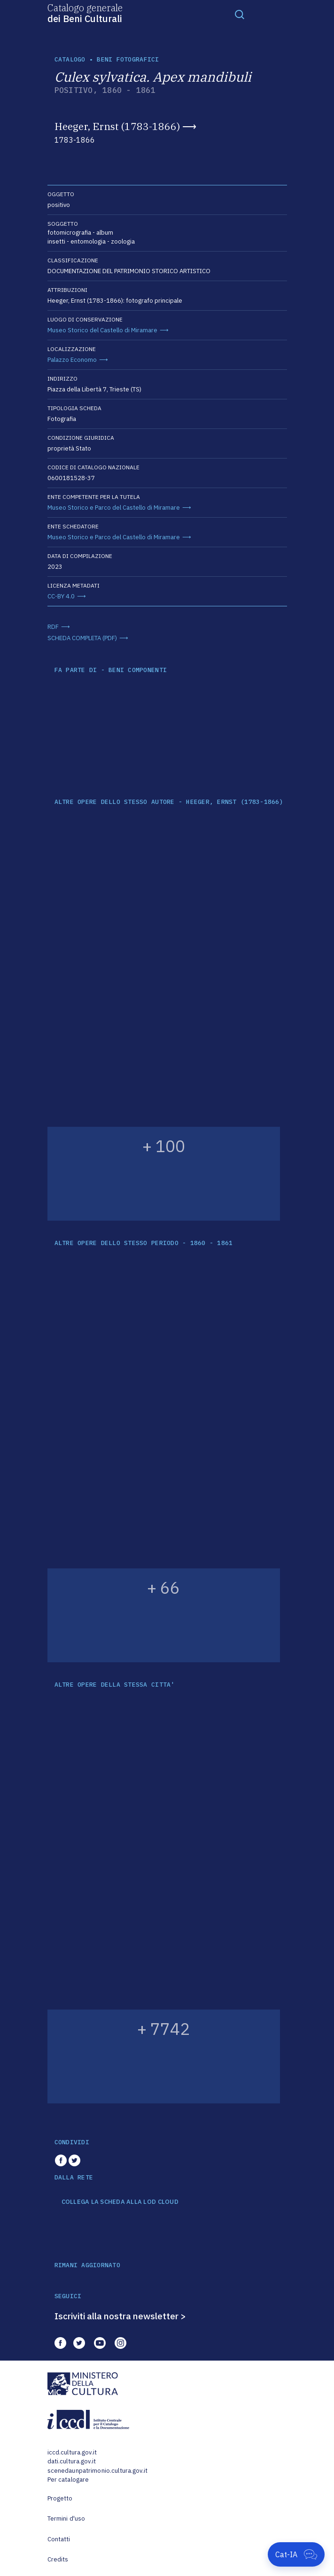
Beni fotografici (128, 59)
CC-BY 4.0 (61, 596)
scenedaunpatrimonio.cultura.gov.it (97, 2471)
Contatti (58, 2539)
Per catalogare (68, 2480)
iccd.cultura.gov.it (72, 2452)
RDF (53, 627)
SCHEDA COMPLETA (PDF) (82, 638)
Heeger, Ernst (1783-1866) (117, 126)
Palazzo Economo (72, 360)
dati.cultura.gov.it (71, 2461)
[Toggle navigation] (239, 14)
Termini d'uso (66, 2518)
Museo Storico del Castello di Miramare (102, 330)
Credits (58, 2559)
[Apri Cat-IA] (296, 2554)
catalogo (69, 59)
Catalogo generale (85, 12)
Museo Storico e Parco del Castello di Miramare (113, 508)
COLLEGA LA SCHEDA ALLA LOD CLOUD (120, 2202)
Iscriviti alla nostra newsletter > (120, 2316)
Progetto (60, 2498)
